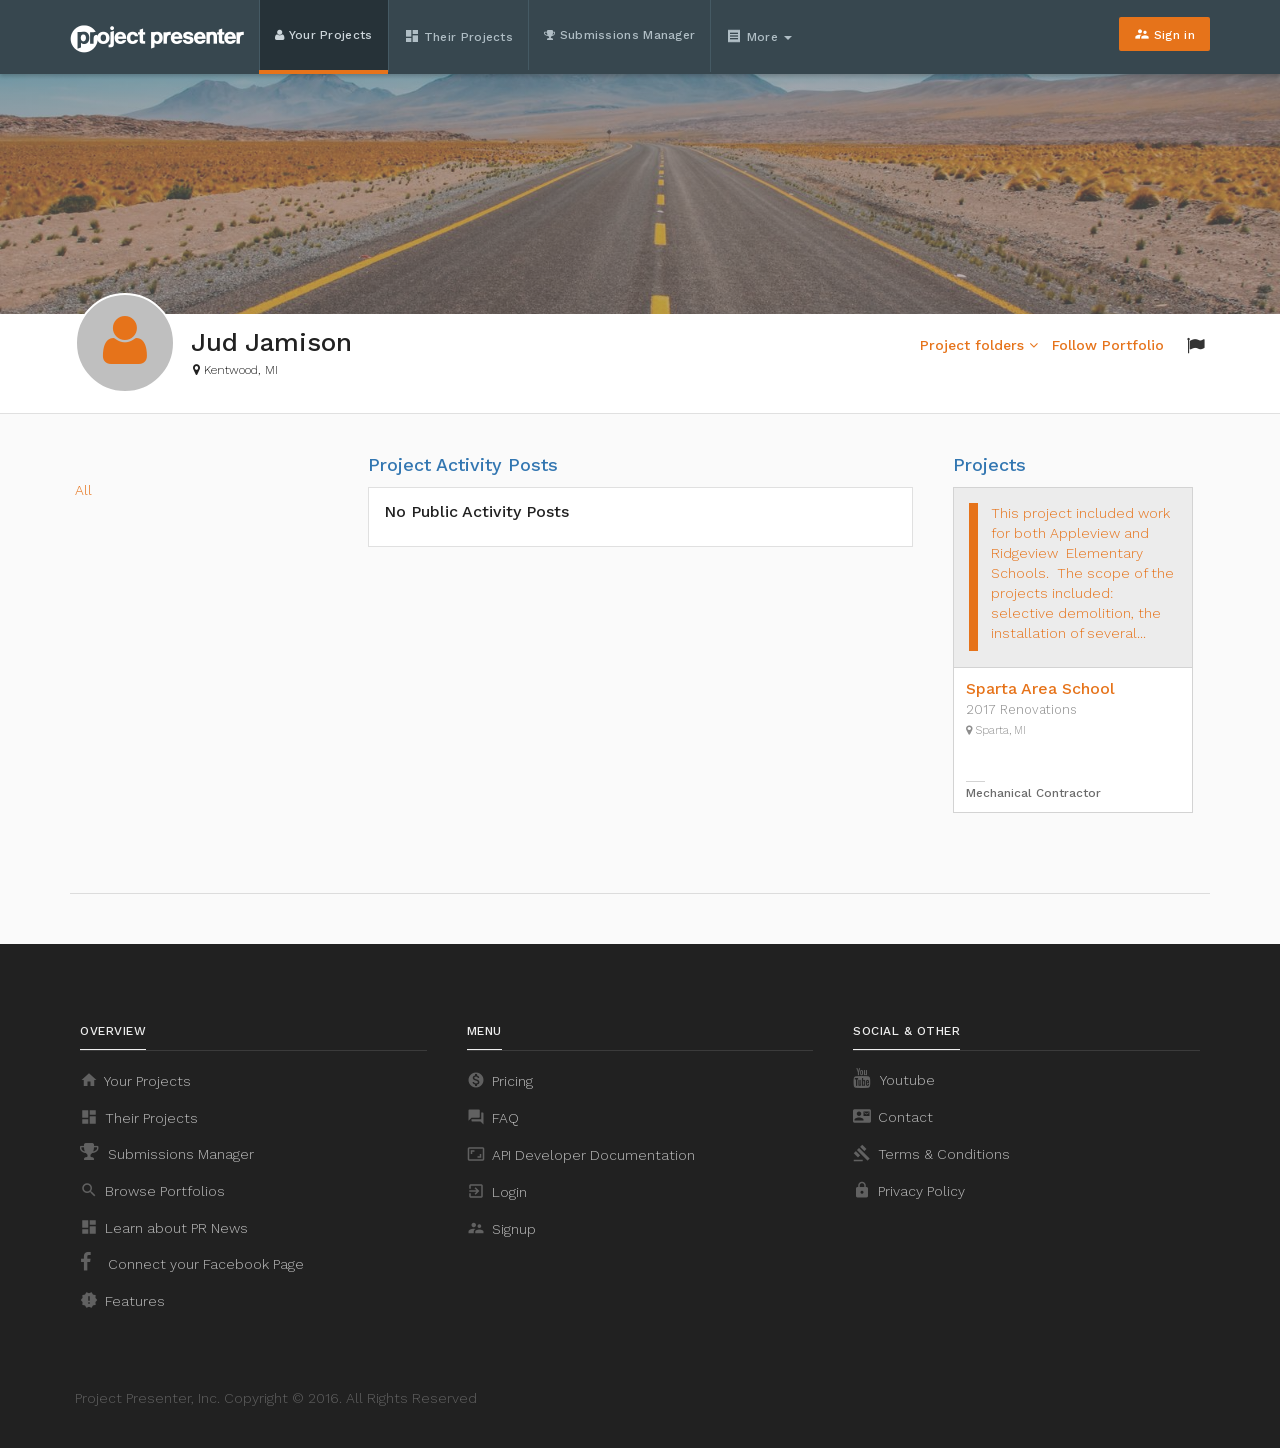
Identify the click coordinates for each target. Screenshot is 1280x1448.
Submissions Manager (619, 35)
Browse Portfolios (152, 1190)
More (761, 36)
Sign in (1164, 34)
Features (122, 1300)
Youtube (894, 1078)
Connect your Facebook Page (192, 1262)
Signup (501, 1228)
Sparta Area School (1040, 688)
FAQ (493, 1117)
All (83, 490)
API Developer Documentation (581, 1154)
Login (497, 1191)
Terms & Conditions (931, 1153)
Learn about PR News (164, 1227)
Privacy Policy (909, 1190)
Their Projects (459, 36)
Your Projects (324, 35)
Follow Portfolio (1108, 345)
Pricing (500, 1080)
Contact (893, 1116)
